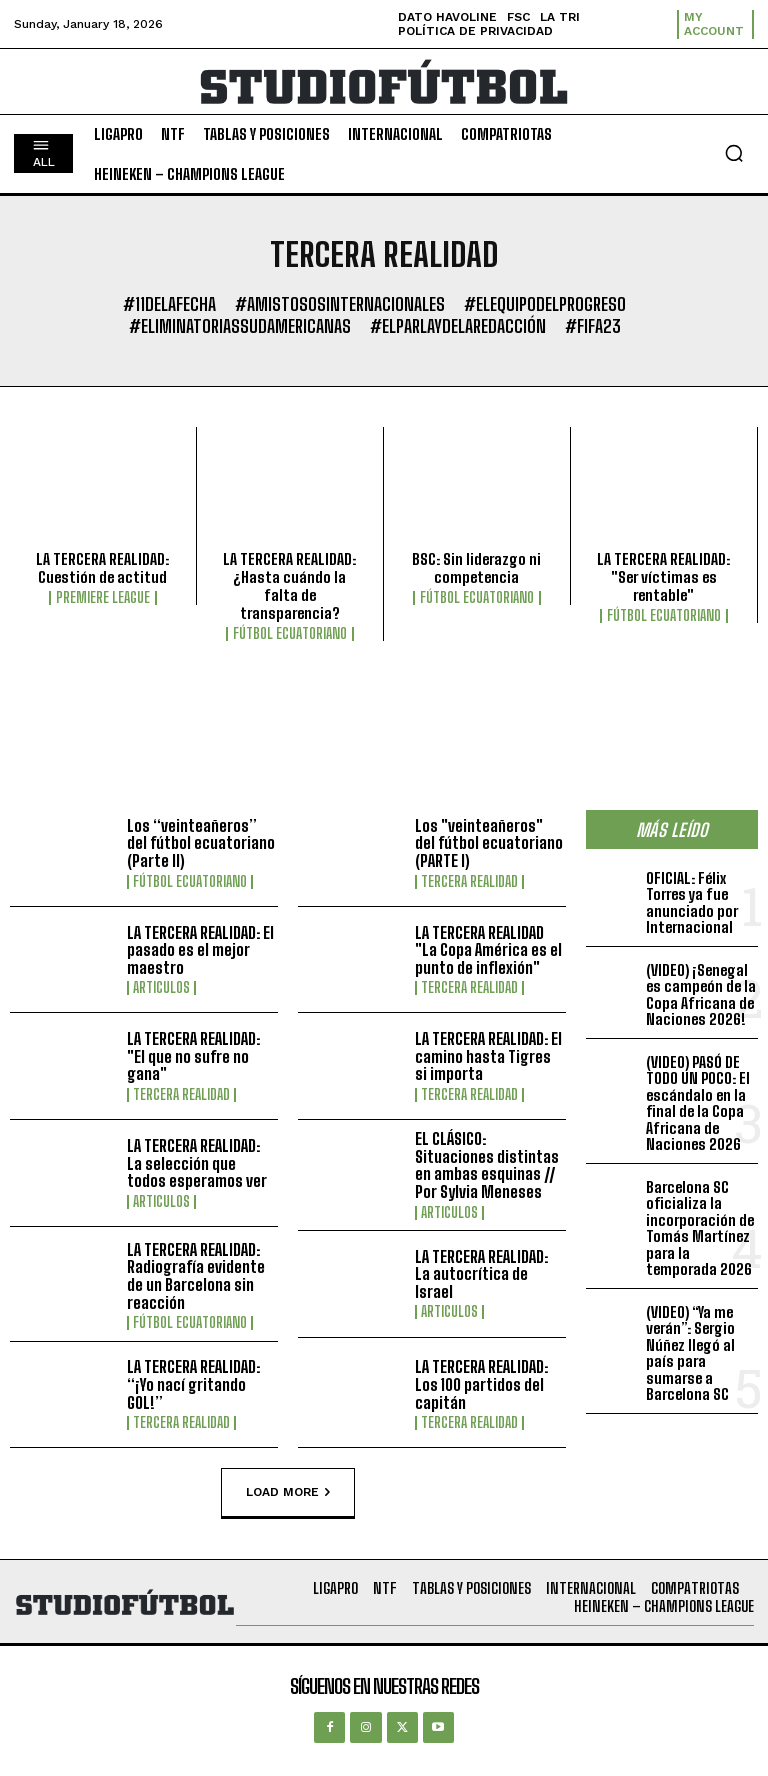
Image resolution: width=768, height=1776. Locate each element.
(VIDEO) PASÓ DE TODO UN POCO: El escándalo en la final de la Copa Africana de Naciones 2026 (698, 1103)
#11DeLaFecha (169, 305)
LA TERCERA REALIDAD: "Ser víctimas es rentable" (663, 577)
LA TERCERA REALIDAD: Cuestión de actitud (102, 568)
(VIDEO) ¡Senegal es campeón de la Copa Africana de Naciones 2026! (701, 995)
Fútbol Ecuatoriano (290, 634)
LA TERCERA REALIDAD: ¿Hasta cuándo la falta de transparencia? (289, 586)
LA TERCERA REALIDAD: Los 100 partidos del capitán (481, 1384)
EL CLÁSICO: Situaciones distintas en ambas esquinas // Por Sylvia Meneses (487, 1165)
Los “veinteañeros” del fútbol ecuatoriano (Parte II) (201, 843)
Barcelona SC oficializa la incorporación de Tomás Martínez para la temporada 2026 (700, 1228)
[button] (734, 153)
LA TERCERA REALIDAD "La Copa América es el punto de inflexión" (488, 950)
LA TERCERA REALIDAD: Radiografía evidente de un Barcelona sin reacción (196, 1276)
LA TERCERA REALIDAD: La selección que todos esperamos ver (197, 1163)
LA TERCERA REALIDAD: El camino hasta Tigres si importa (488, 1056)
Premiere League (103, 598)
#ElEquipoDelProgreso (545, 305)
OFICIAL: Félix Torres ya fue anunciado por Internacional (692, 903)
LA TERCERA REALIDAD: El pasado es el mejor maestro (200, 950)
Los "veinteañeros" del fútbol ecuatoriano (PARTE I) (489, 843)
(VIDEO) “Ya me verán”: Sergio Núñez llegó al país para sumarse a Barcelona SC (690, 1353)
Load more (288, 1493)
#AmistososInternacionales (340, 305)
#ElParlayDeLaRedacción (458, 327)
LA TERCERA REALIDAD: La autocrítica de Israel (481, 1274)
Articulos (161, 988)
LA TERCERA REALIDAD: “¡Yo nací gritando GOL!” (193, 1384)
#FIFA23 (593, 327)
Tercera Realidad (469, 882)
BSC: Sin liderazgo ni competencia (476, 568)
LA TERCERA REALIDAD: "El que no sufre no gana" (193, 1056)
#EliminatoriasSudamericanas (240, 327)
